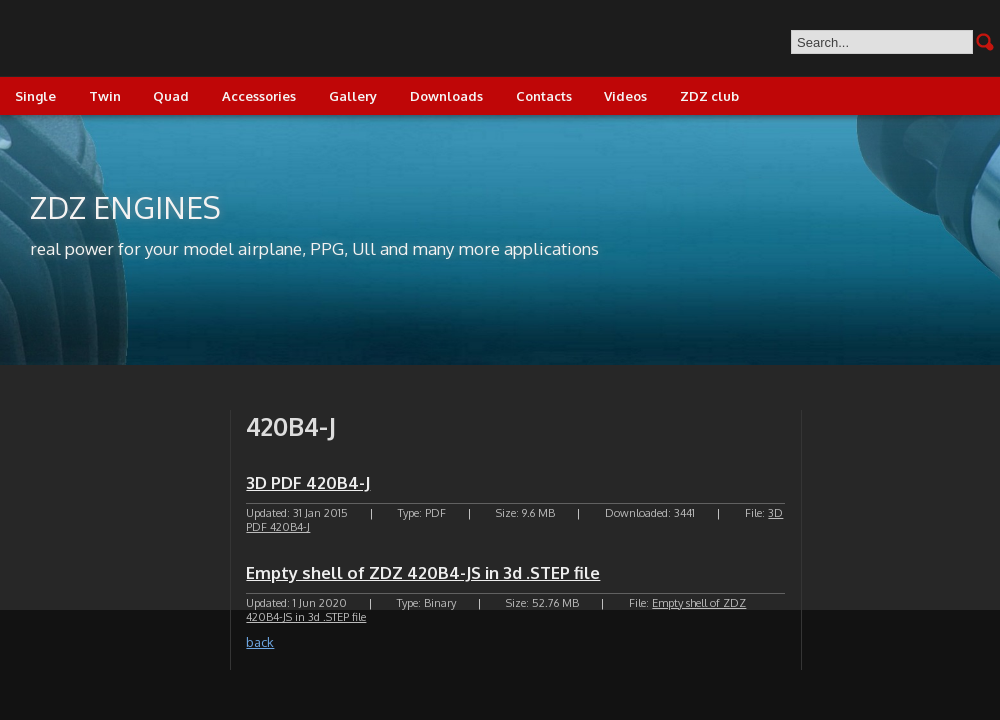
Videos (625, 96)
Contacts (544, 96)
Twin (105, 96)
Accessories (259, 96)
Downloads (446, 96)
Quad (171, 96)
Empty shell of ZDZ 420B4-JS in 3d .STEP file (423, 572)
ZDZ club (709, 96)
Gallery (353, 96)
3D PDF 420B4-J (308, 482)
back (260, 642)
